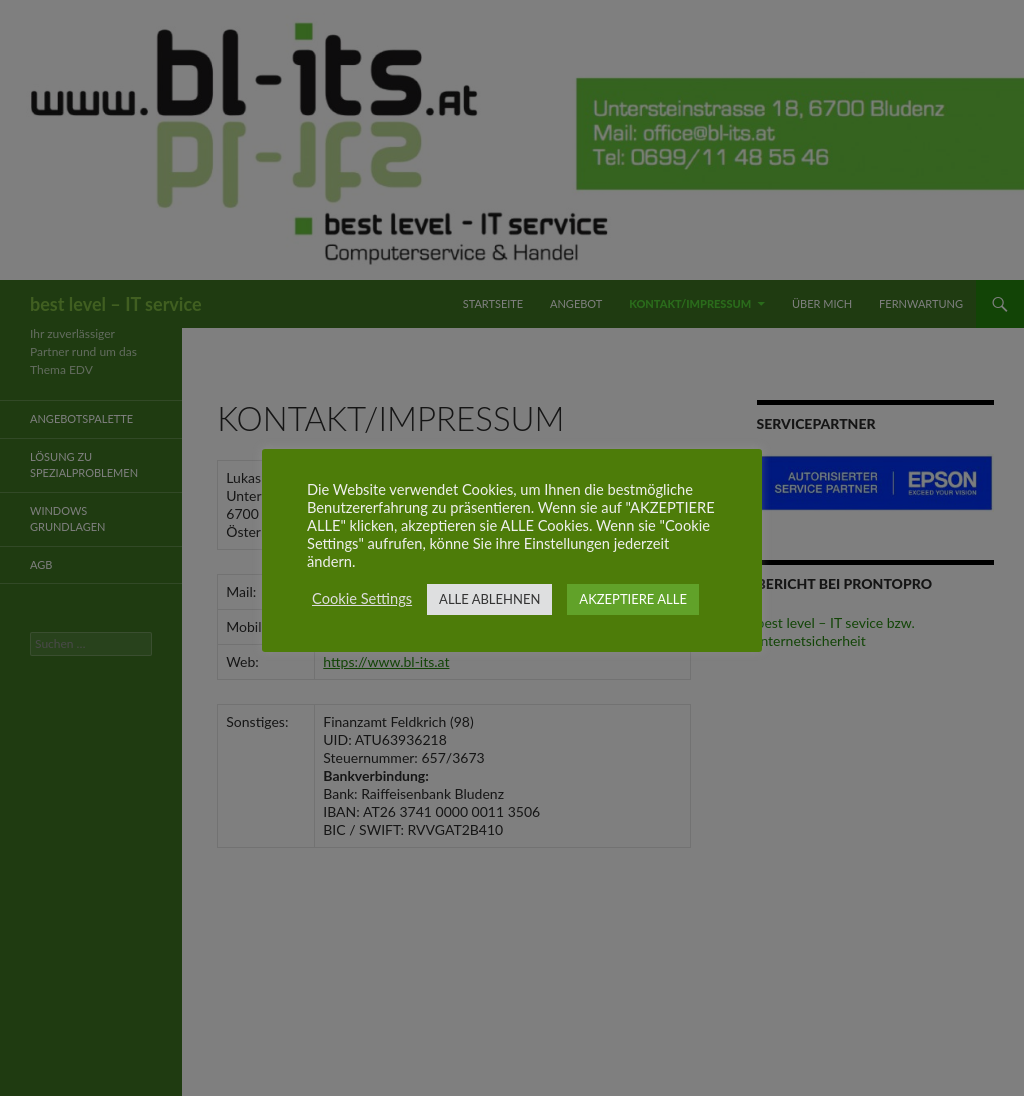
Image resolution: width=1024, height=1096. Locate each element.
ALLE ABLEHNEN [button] (489, 599)
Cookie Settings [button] (362, 598)
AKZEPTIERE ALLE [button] (633, 599)
